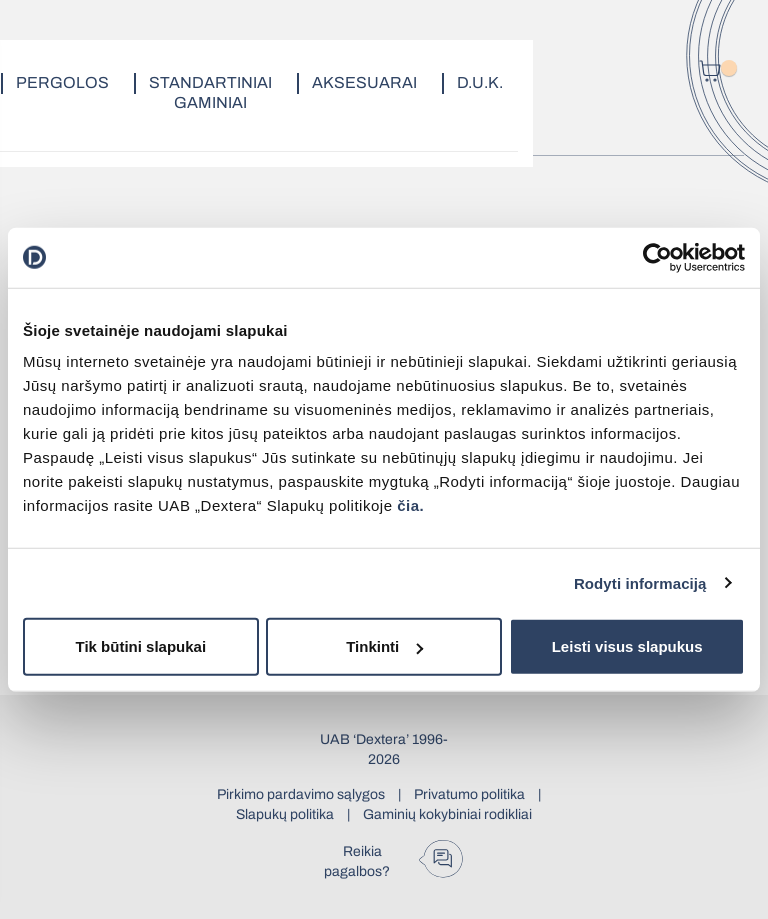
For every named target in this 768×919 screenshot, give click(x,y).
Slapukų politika (285, 814)
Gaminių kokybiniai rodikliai (447, 814)
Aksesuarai (364, 82)
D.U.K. (480, 82)
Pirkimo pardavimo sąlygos (301, 794)
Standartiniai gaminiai (210, 92)
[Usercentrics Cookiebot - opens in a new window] (657, 257)
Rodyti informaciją (640, 582)
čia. (410, 505)
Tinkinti (384, 646)
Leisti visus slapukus (627, 646)
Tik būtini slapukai (141, 646)
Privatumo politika (469, 794)
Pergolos (62, 82)
